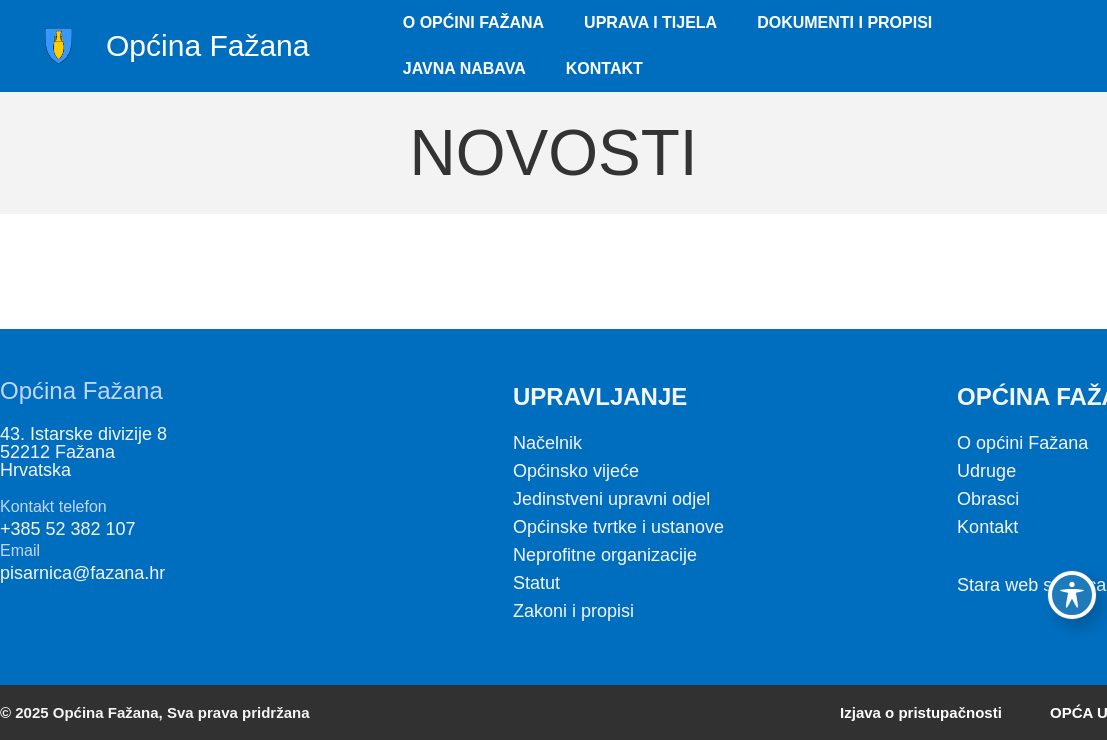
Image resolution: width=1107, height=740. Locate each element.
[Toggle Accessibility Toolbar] (1072, 595)
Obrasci (988, 499)
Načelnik (547, 443)
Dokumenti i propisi (844, 22)
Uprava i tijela (650, 22)
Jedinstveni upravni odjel (611, 499)
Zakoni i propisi (573, 611)
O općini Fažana (1022, 443)
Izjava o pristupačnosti (921, 712)
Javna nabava (464, 68)
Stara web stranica (1031, 585)
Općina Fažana (207, 45)
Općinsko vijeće (576, 471)
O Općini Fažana (473, 22)
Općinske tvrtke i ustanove (618, 527)
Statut (536, 583)
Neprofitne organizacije (605, 555)
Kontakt (604, 68)
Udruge (986, 471)
